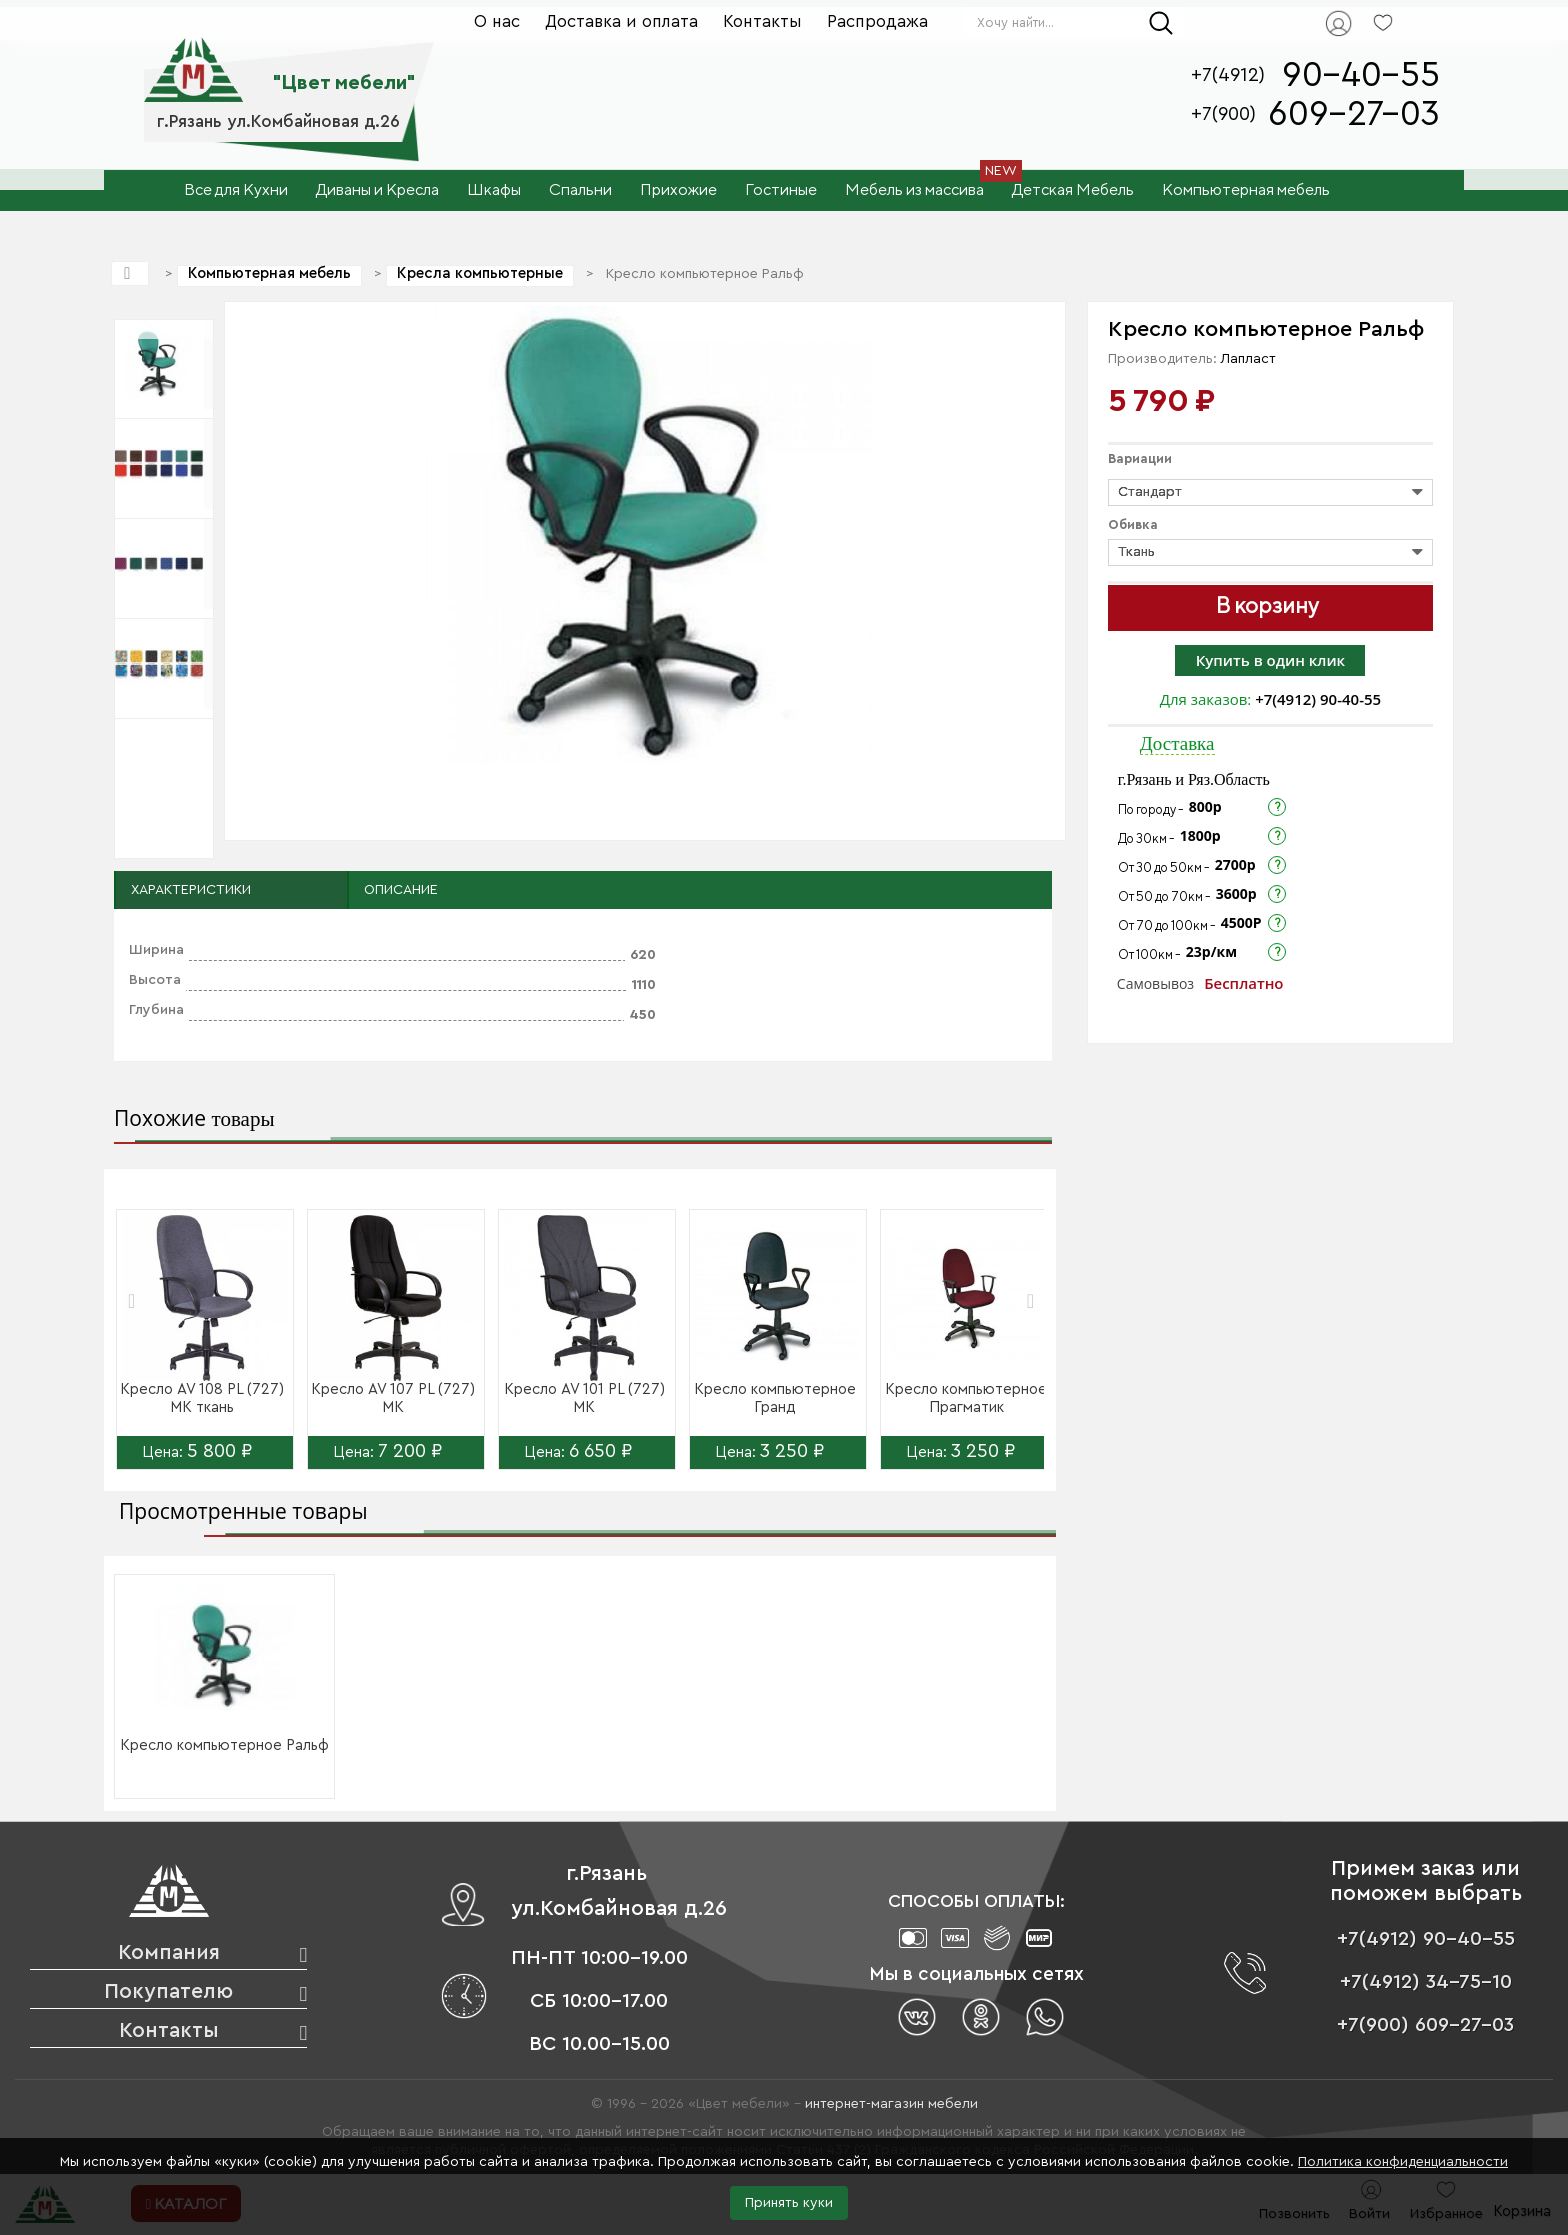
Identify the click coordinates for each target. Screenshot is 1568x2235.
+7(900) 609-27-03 (1425, 2025)
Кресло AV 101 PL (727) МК (584, 1398)
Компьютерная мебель (269, 273)
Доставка (1177, 743)
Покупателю (168, 1991)
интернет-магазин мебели (891, 2104)
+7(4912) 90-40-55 (1318, 699)
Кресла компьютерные (480, 273)
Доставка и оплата (621, 21)
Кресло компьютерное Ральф (224, 1745)
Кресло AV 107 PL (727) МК (393, 1398)
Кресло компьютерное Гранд (775, 1398)
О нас (497, 21)
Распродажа (877, 21)
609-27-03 (1354, 114)
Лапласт (1248, 359)
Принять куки (789, 2203)
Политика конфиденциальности (1403, 2162)
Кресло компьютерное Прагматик (966, 1398)
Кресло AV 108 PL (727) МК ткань (202, 1398)
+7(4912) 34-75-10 (1426, 1982)
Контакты (762, 21)
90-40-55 (1361, 75)
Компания (169, 1952)
